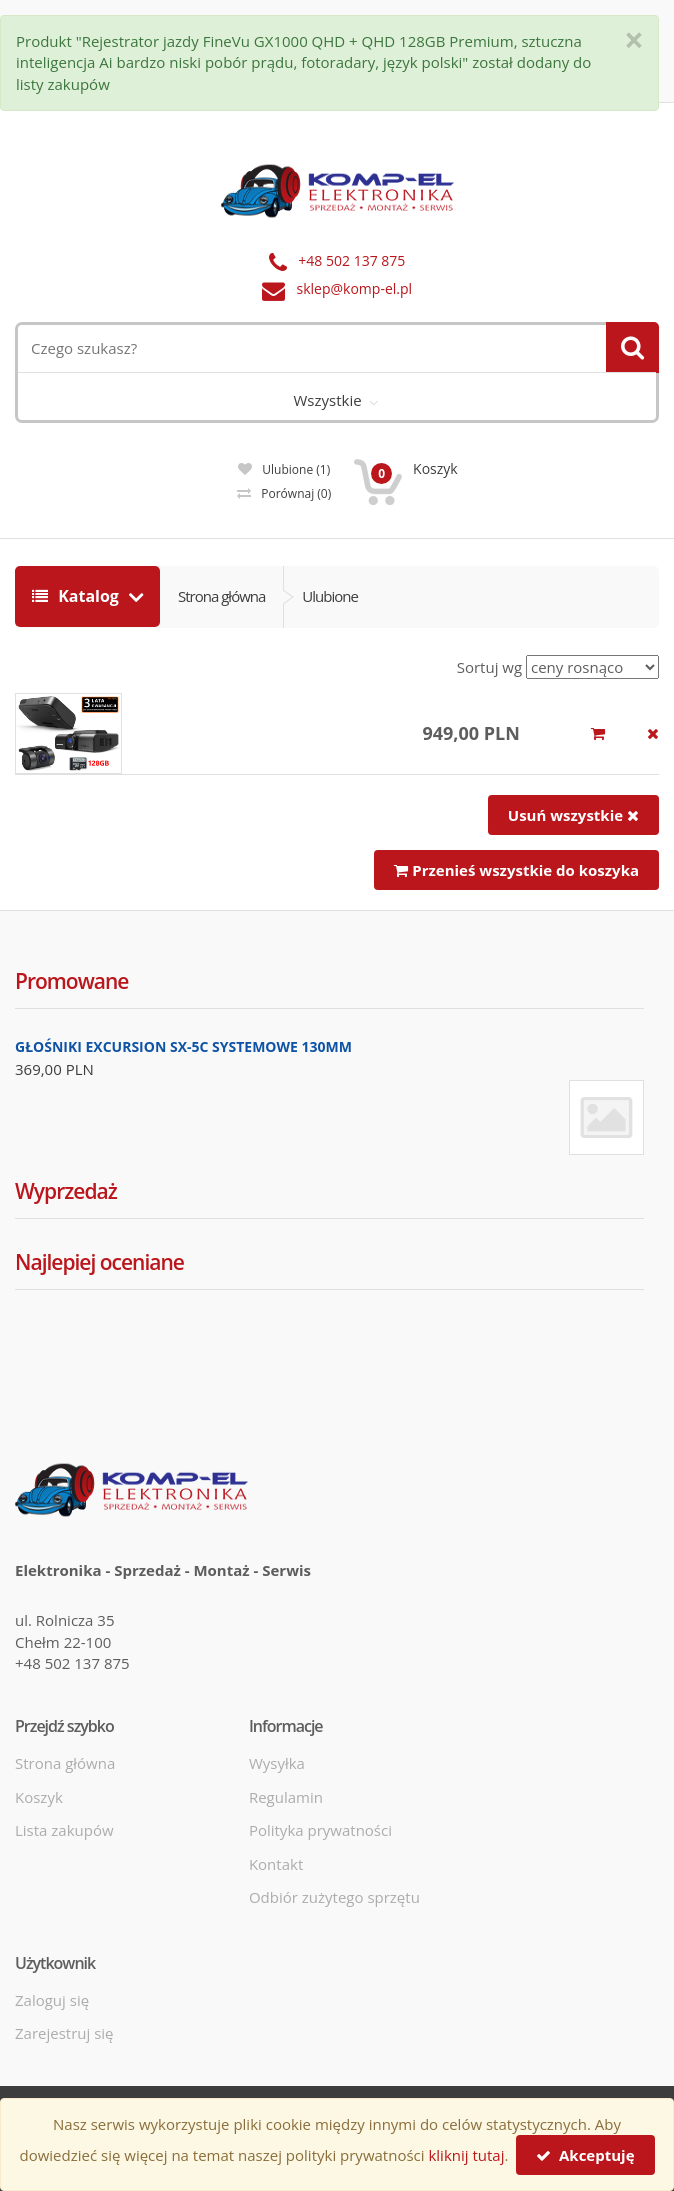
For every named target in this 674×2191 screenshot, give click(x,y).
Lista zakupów (64, 1830)
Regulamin (286, 1797)
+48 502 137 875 (351, 260)
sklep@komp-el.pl (355, 288)
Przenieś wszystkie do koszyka (516, 870)
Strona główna (221, 596)
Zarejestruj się (64, 2033)
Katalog (77, 596)
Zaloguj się (52, 2000)
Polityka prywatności (320, 1830)
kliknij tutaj (466, 2155)
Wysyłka (277, 1763)
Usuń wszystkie (573, 815)
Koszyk (39, 1797)
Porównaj (284, 493)
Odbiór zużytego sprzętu (334, 1897)
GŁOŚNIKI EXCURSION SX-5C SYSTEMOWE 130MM (183, 1046)
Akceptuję (585, 2155)
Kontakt (276, 1864)
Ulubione (284, 469)
